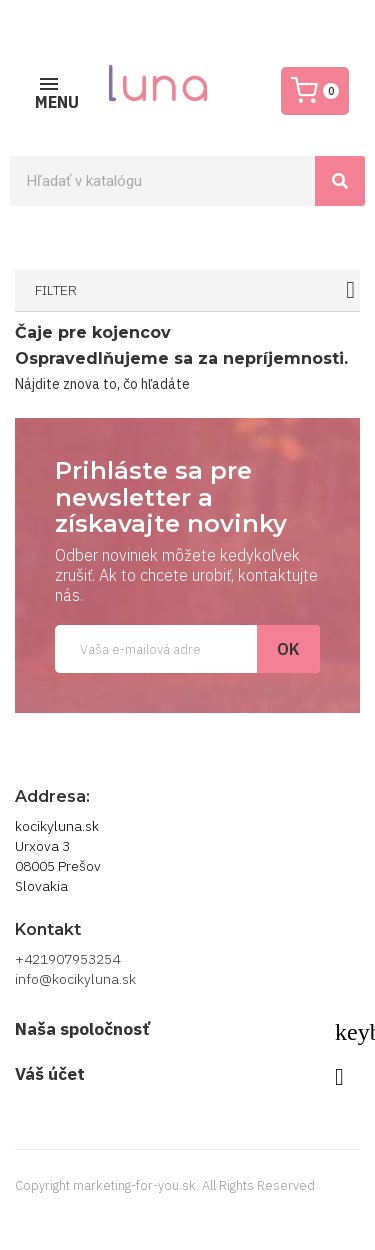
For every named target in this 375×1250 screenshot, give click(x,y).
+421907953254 (67, 959)
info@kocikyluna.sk (75, 979)
